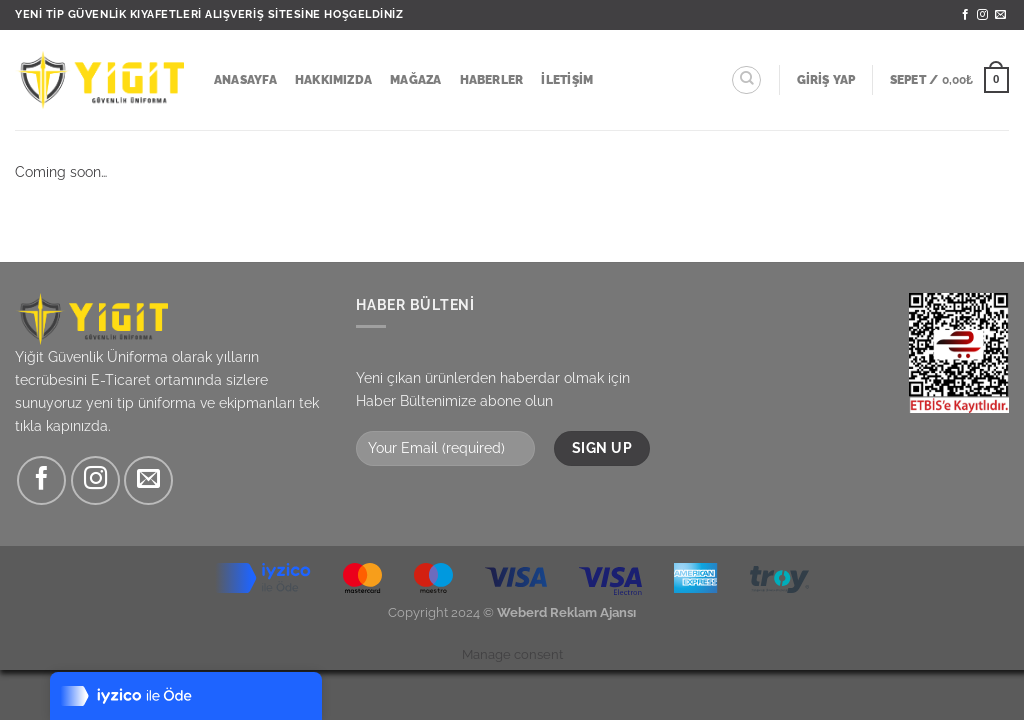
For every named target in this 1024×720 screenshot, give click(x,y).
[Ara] (746, 80)
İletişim (567, 80)
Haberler (492, 80)
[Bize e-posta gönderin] (1000, 15)
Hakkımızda (333, 80)
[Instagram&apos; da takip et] (982, 15)
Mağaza (415, 80)
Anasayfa (245, 80)
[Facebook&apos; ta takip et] (965, 15)
